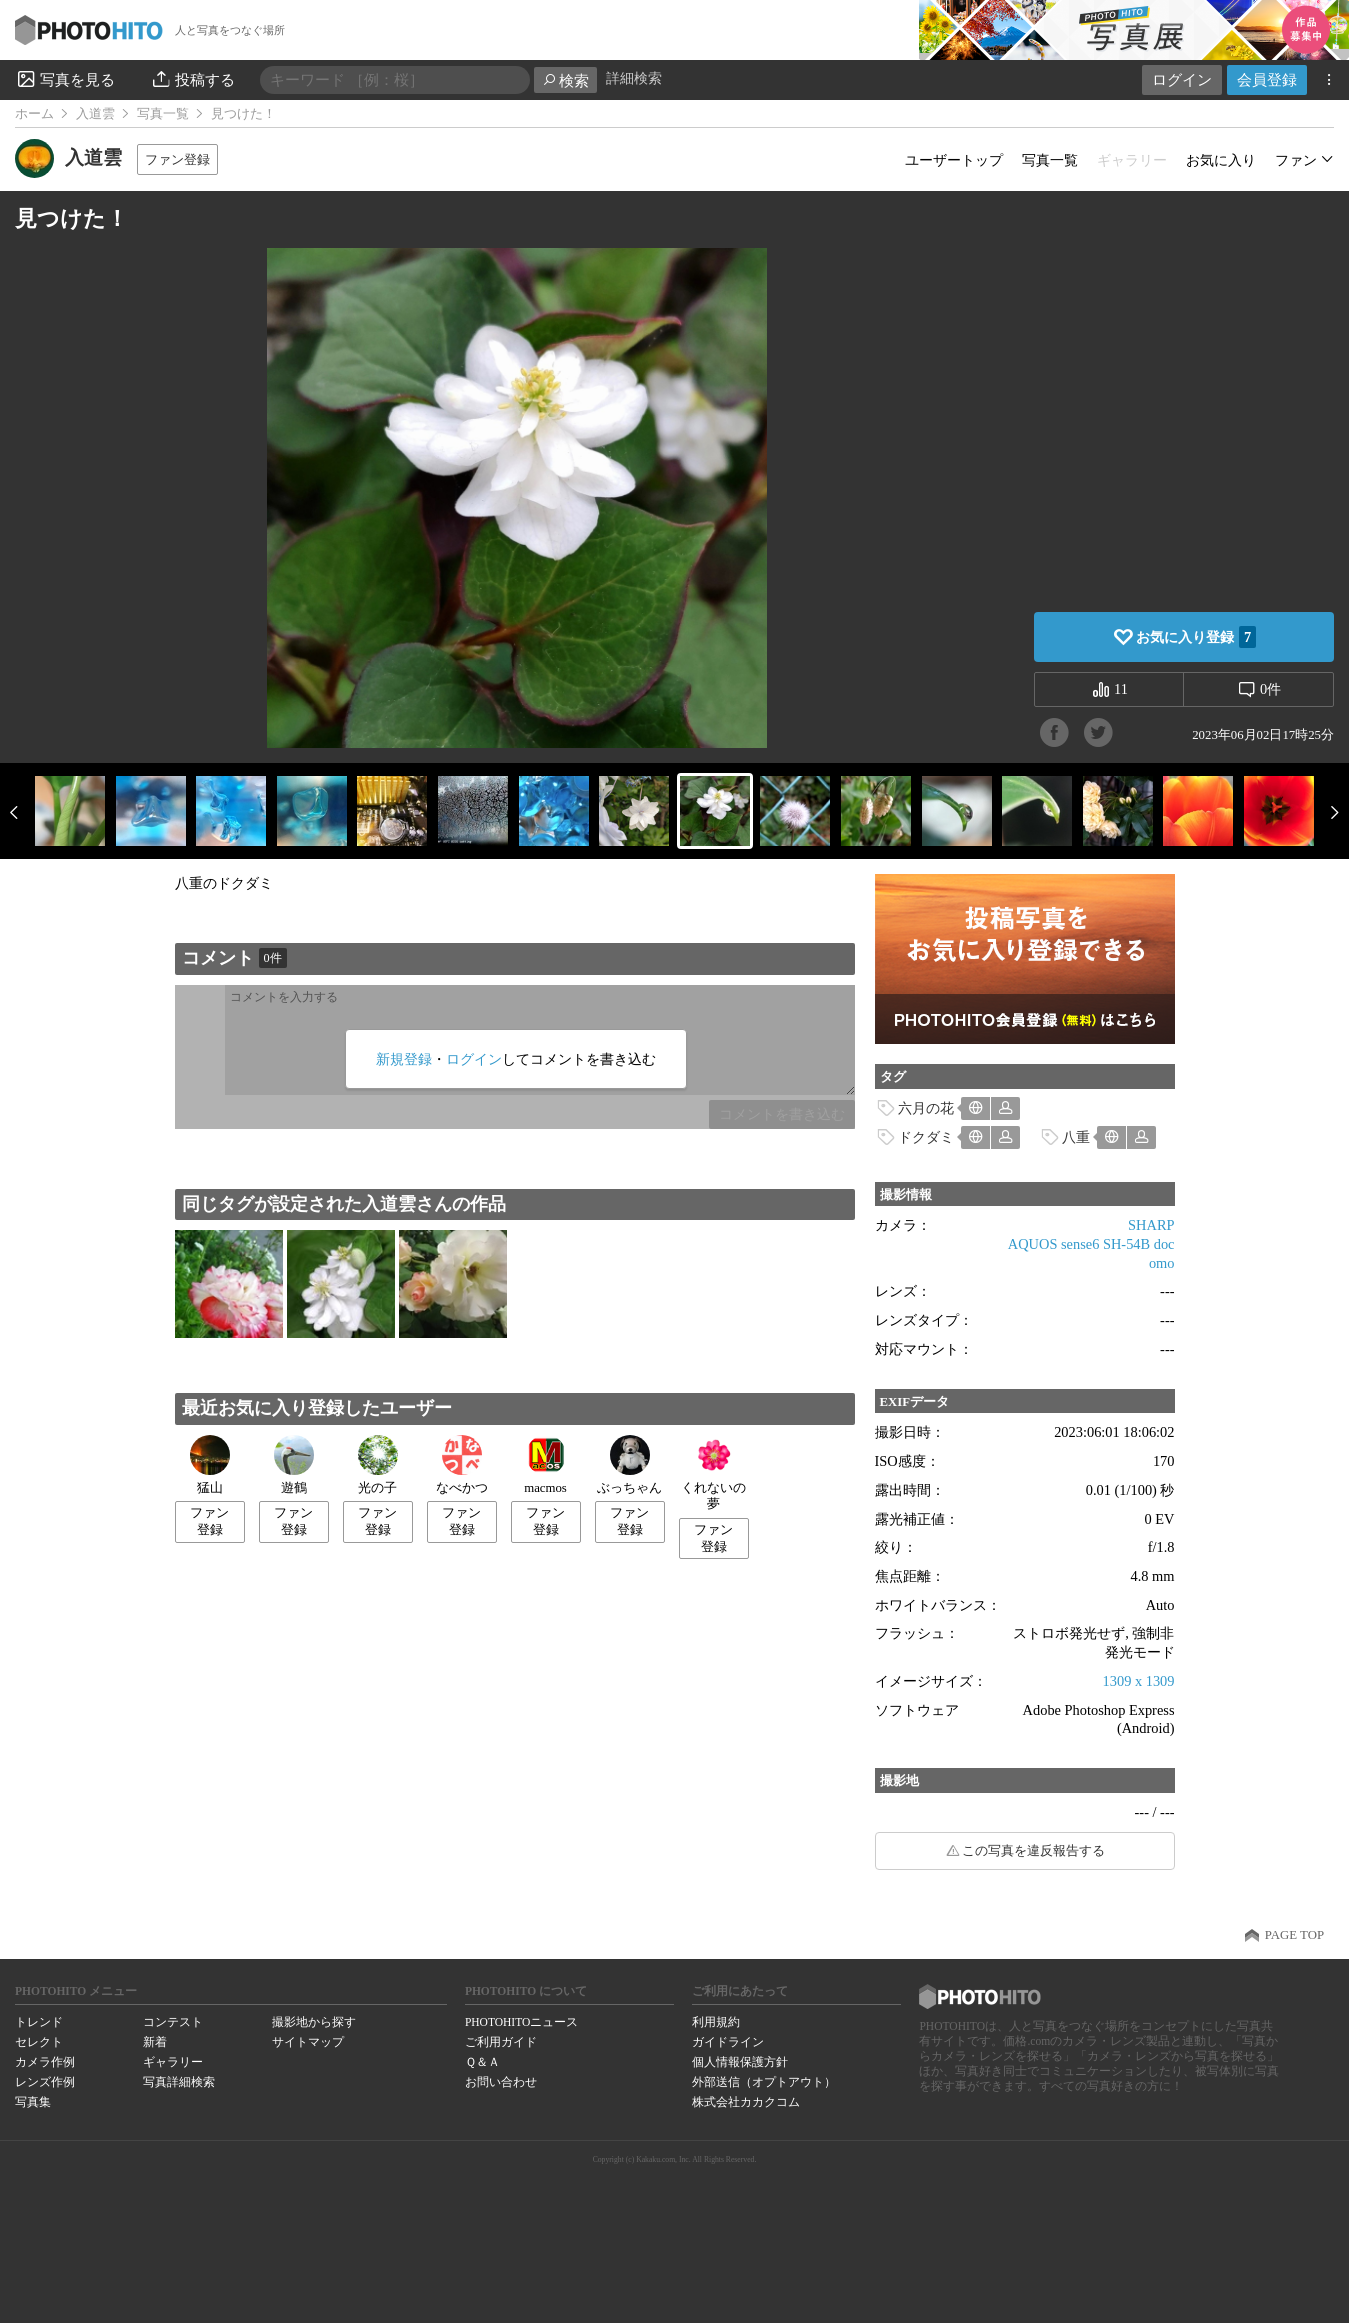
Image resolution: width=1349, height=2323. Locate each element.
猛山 (210, 1465)
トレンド (39, 2022)
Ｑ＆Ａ (482, 2062)
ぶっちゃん (629, 1465)
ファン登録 (177, 159)
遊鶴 (294, 1465)
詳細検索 (634, 78)
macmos (545, 1465)
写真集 (33, 2102)
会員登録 (1267, 79)
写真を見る (65, 79)
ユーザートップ (954, 160)
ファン (1296, 160)
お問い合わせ (501, 2082)
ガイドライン (728, 2042)
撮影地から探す (314, 2022)
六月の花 (926, 1108)
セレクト (39, 2042)
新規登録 (404, 1059)
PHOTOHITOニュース (521, 2022)
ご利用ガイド (501, 2042)
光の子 (378, 1465)
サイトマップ (308, 2042)
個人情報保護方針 (740, 2062)
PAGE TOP (1294, 1935)
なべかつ (462, 1465)
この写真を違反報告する (1033, 1851)
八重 (1076, 1137)
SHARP (1151, 1225)
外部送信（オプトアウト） (764, 2082)
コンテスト (173, 2022)
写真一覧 (163, 114)
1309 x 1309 (1139, 1681)
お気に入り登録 (1196, 637)
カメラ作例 (45, 2062)
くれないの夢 (713, 1473)
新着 (155, 2042)
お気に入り (1221, 160)
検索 (565, 80)
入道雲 (95, 114)
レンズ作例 (45, 2082)
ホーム (34, 114)
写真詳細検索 (179, 2082)
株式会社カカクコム (746, 2102)
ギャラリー (173, 2062)
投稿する (192, 79)
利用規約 (716, 2022)
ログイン (1182, 79)
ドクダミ (926, 1137)
